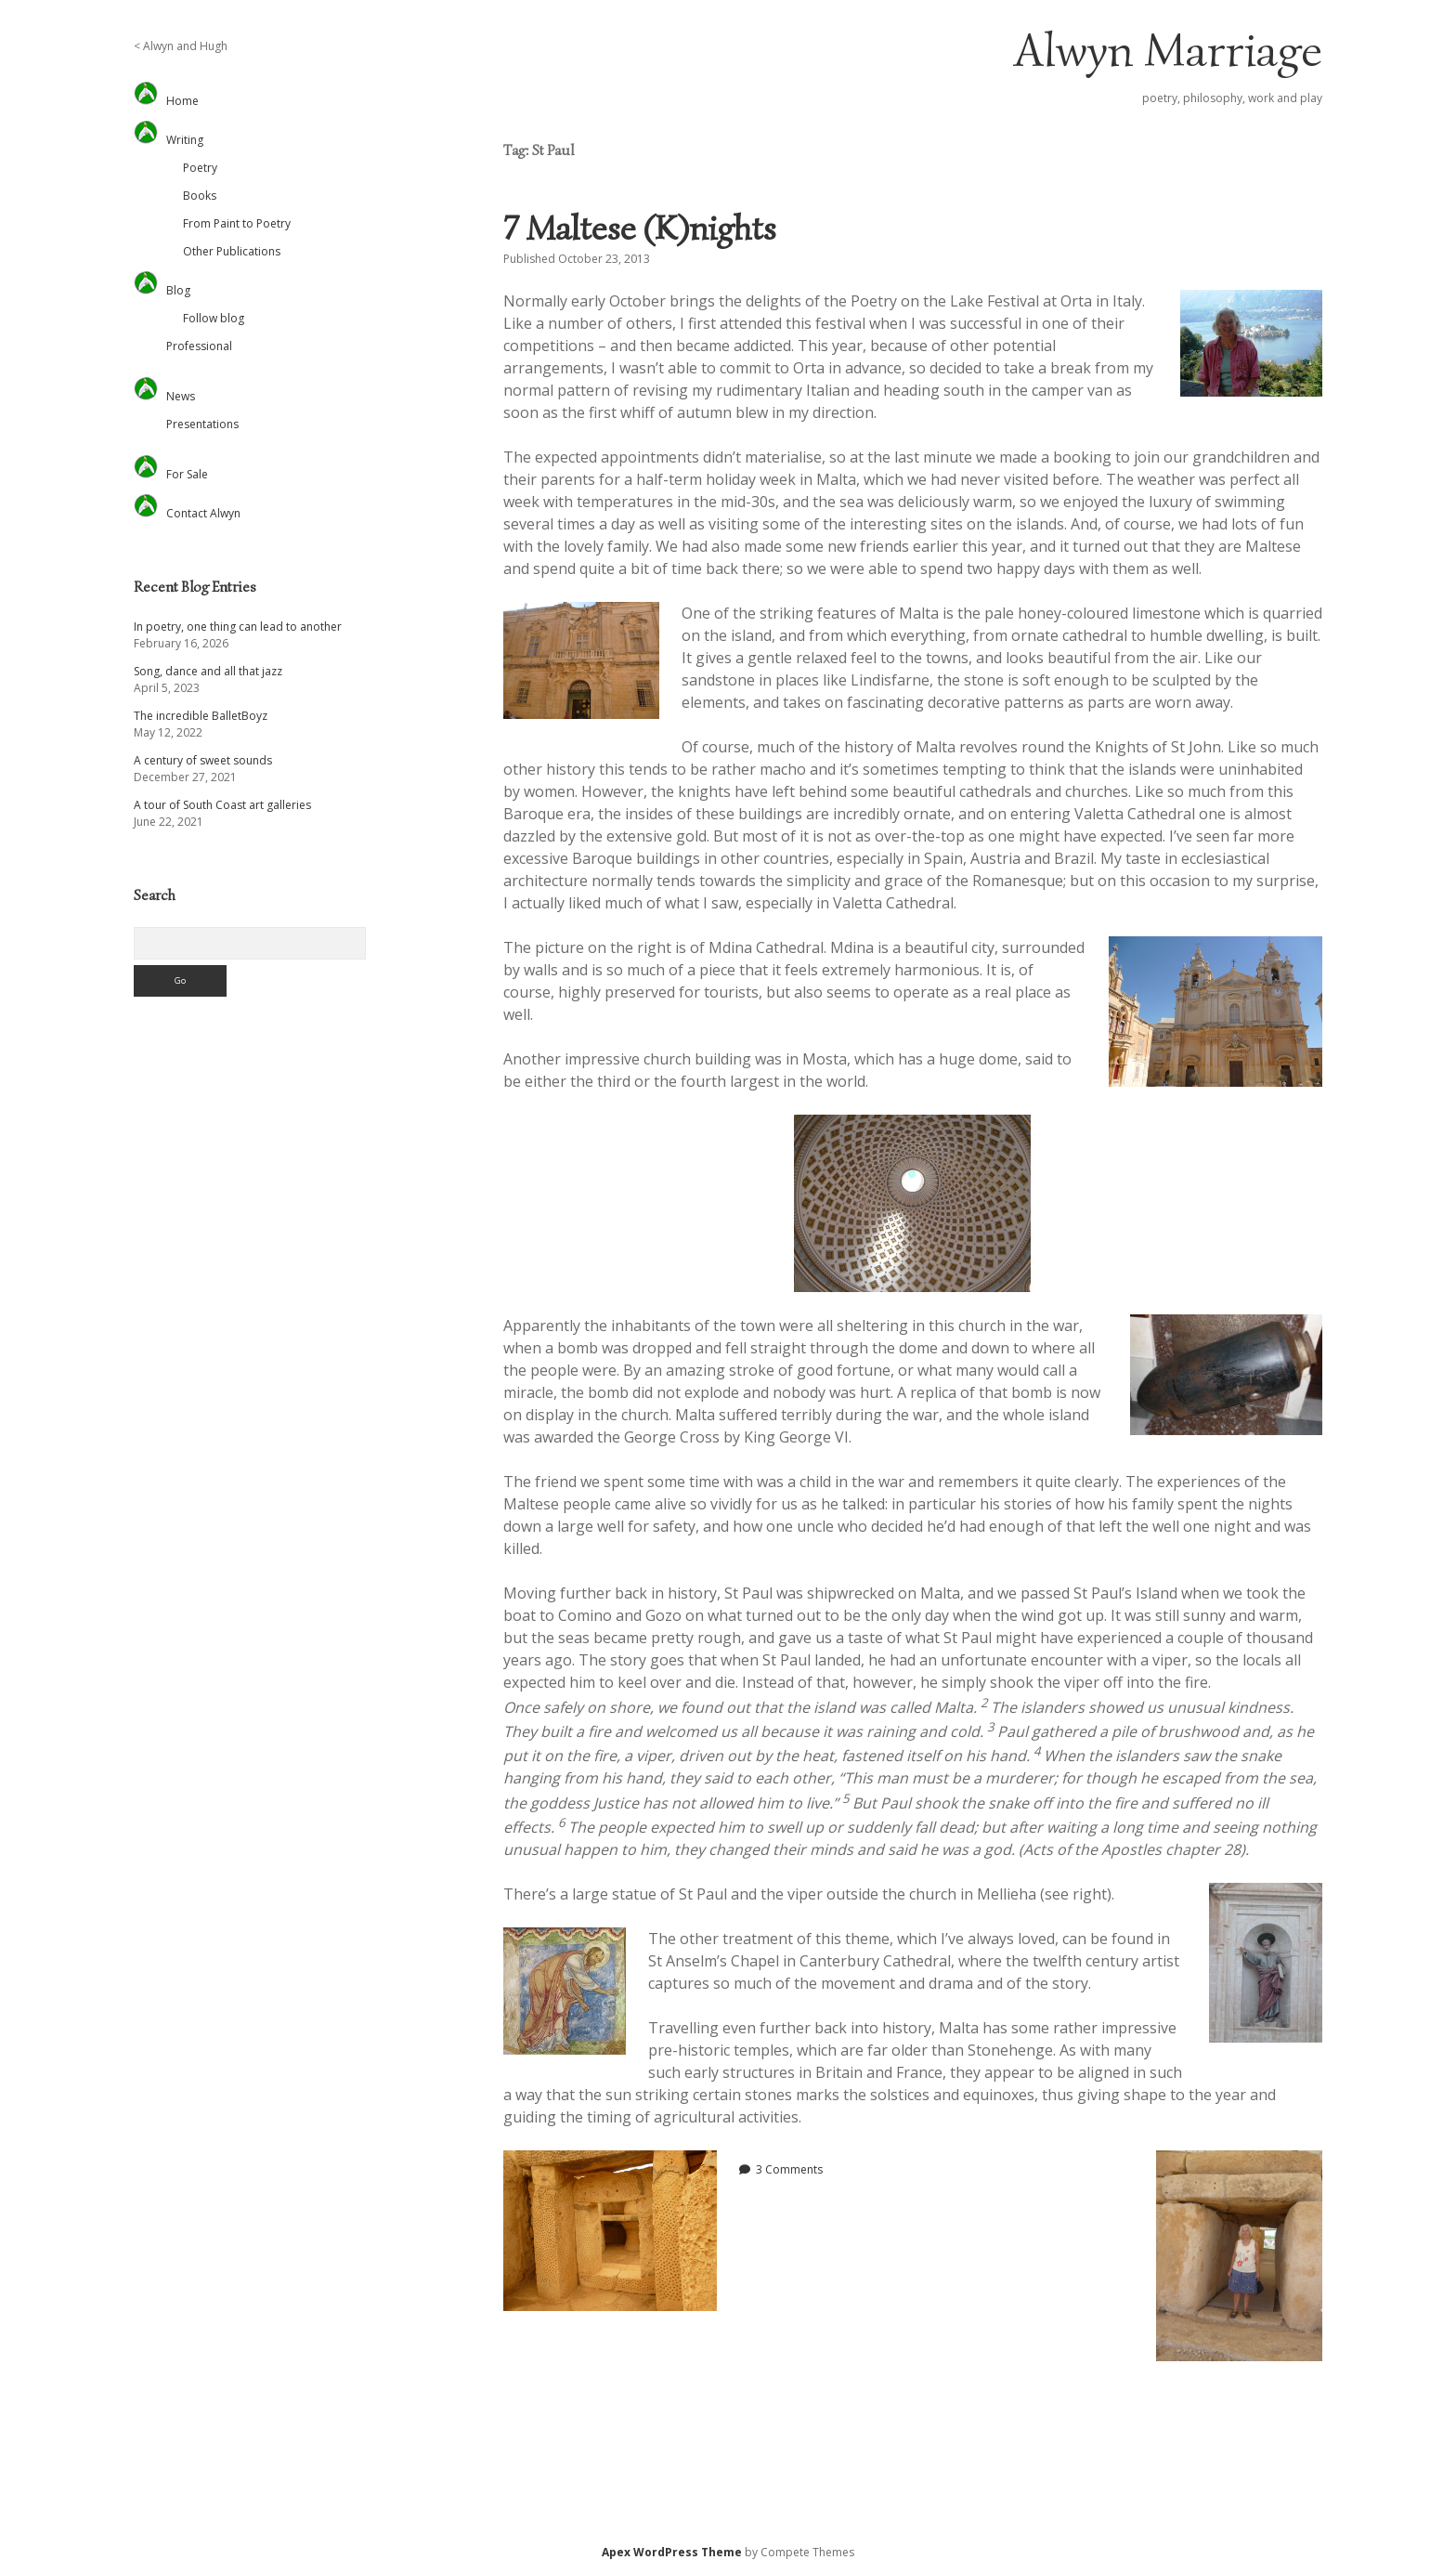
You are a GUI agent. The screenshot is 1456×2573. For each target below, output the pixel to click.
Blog (178, 290)
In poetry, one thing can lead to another (238, 626)
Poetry (200, 168)
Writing (184, 140)
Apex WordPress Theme (672, 2552)
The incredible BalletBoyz (200, 716)
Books (199, 195)
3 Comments (789, 2169)
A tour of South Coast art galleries (222, 805)
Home (182, 101)
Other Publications (231, 251)
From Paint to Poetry (237, 223)
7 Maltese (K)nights (639, 228)
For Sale (187, 474)
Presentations (202, 424)
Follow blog (213, 318)
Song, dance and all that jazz (208, 671)
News (180, 396)
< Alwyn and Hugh (181, 46)
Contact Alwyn (203, 513)
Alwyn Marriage (1168, 50)
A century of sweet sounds (203, 760)
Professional (199, 346)
